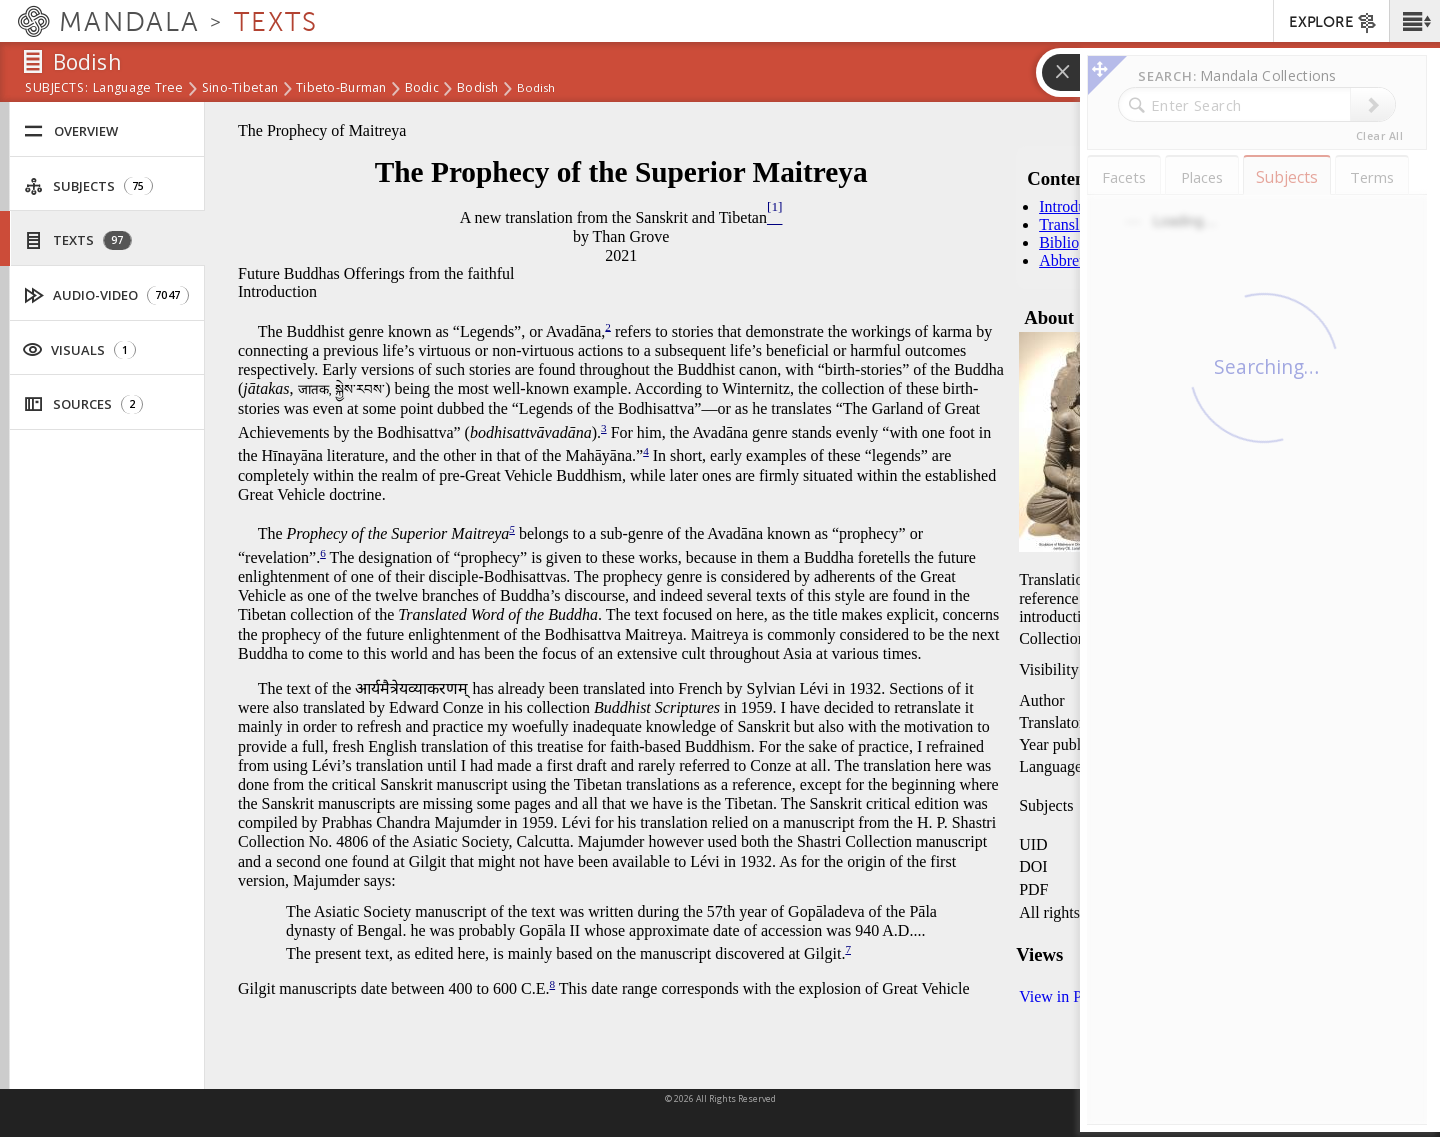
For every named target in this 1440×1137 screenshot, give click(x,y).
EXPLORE (1333, 23)
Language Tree (138, 89)
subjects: (56, 89)
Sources (83, 404)
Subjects (88, 186)
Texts (78, 240)
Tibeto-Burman (341, 89)
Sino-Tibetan (240, 89)
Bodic (422, 89)
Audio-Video (107, 295)
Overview (71, 131)
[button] (1414, 21)
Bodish (478, 89)
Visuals (79, 349)
